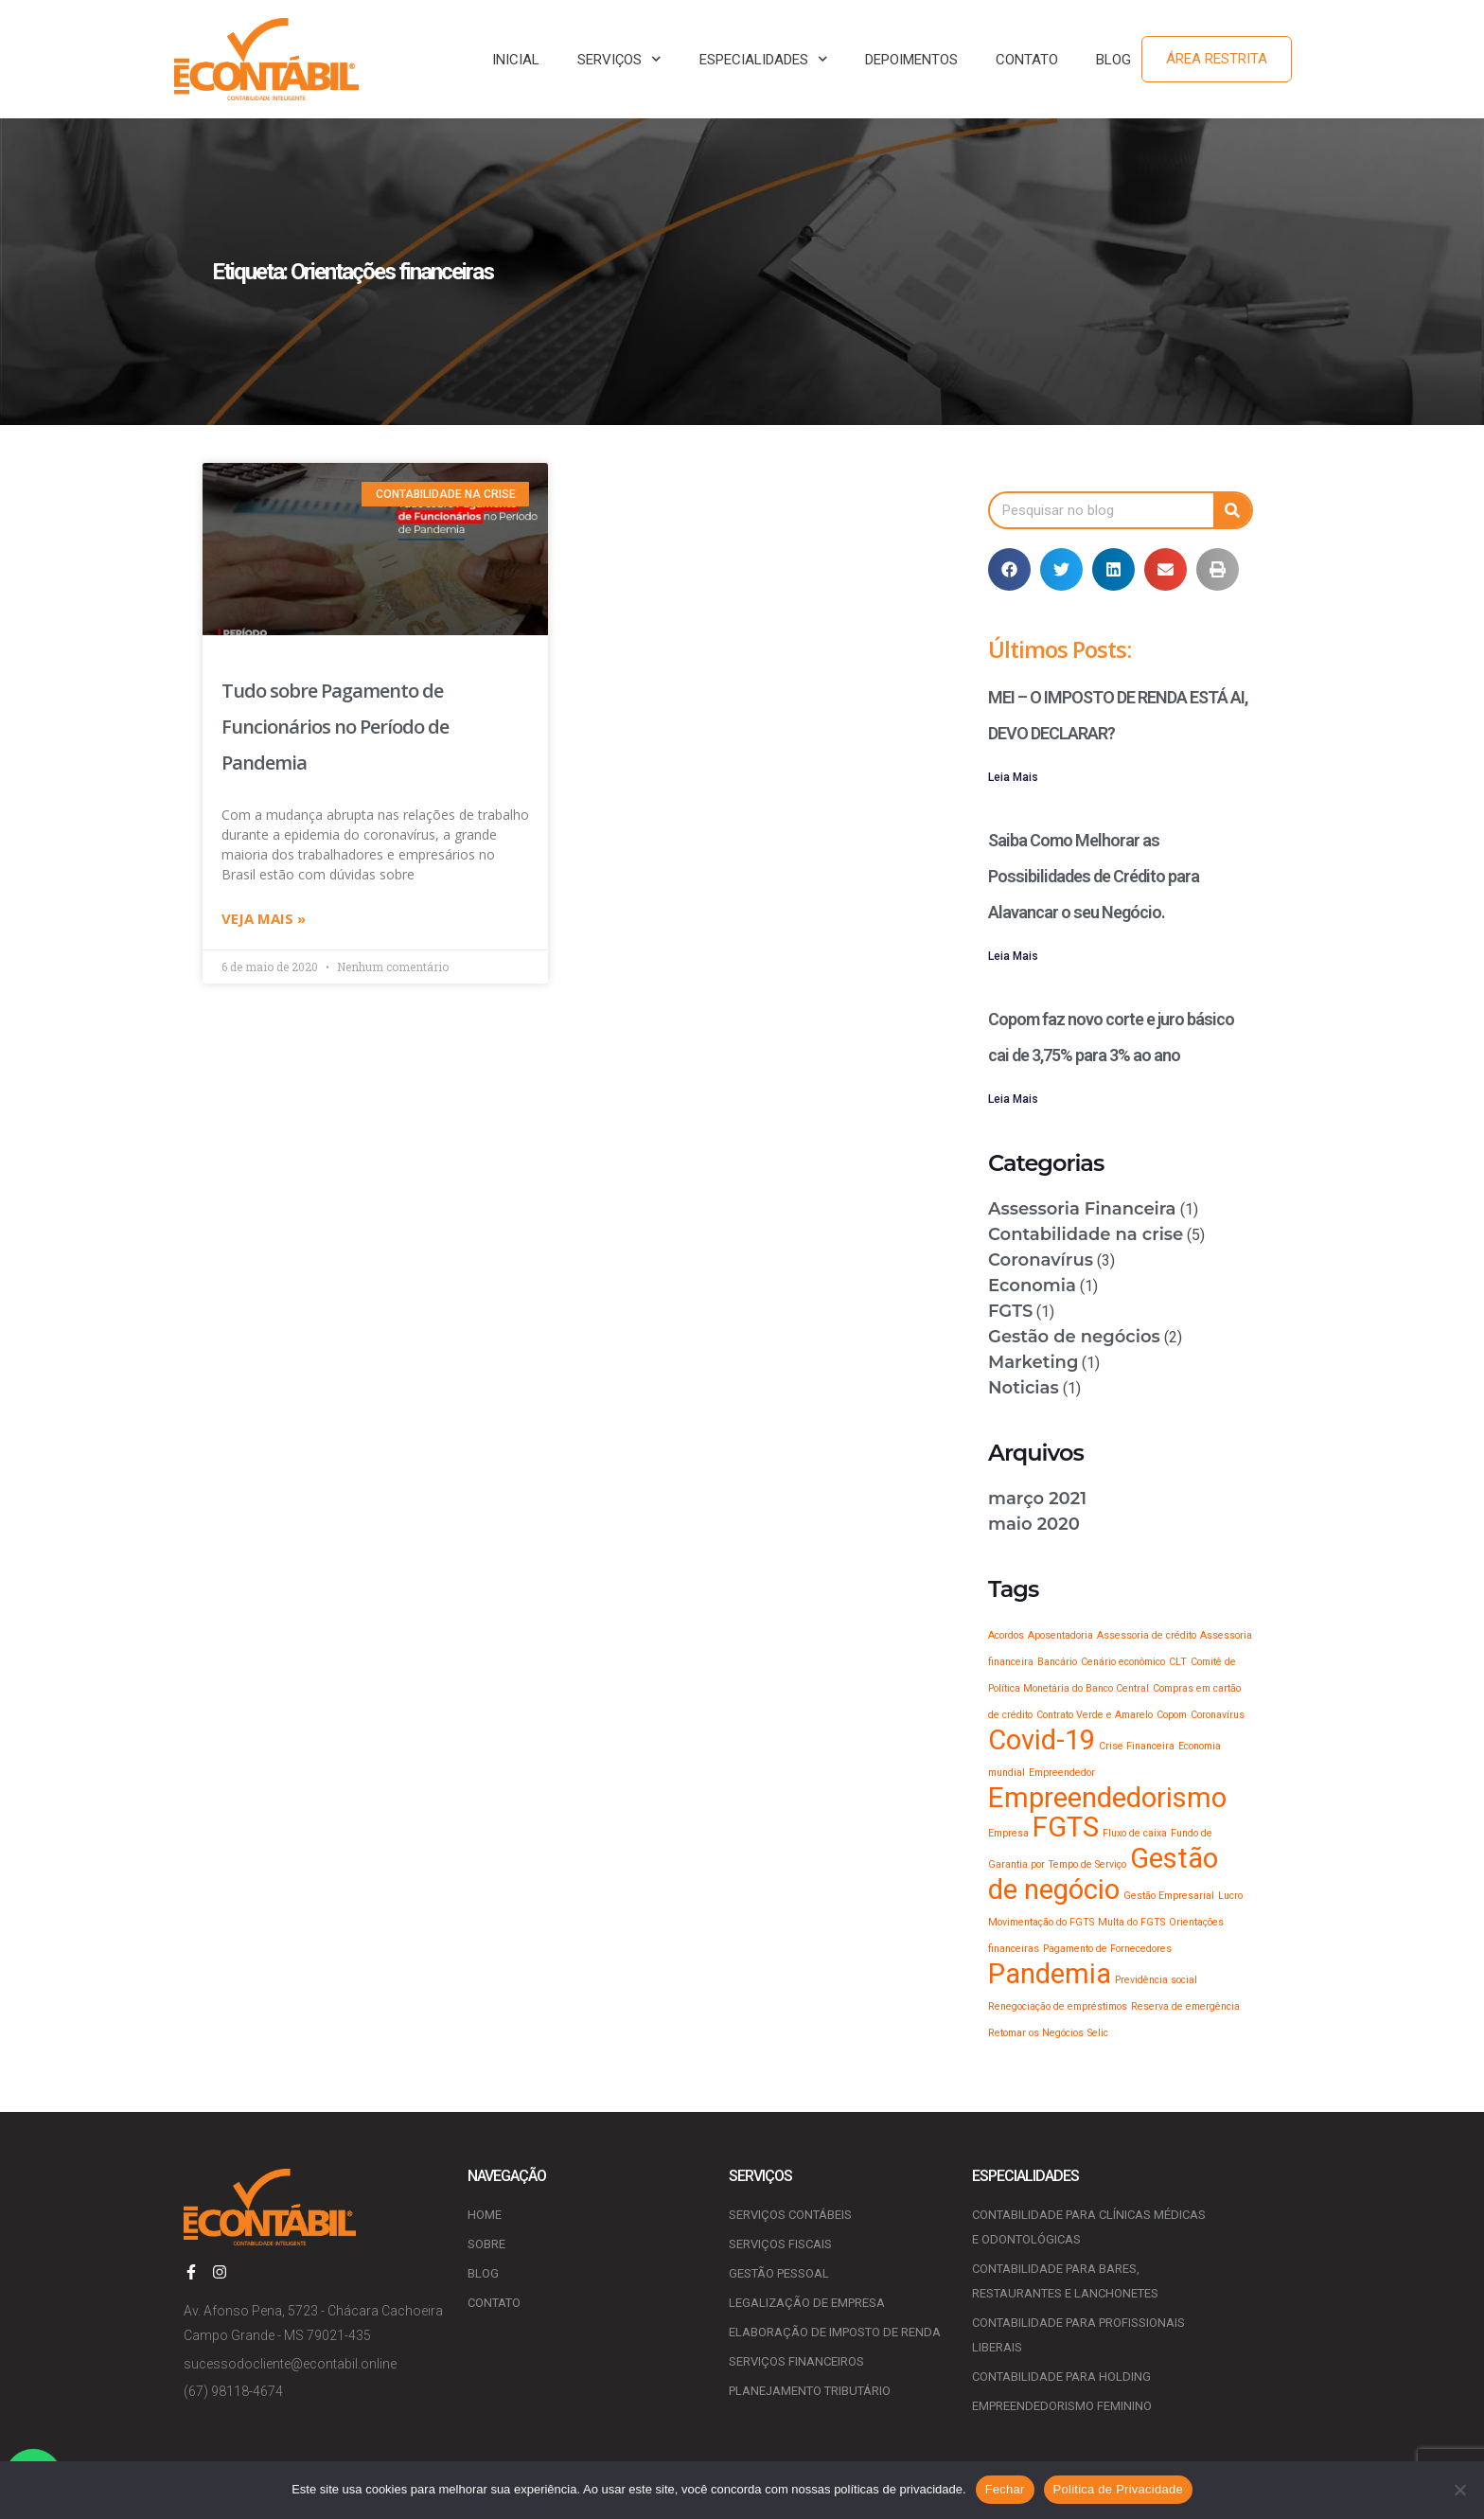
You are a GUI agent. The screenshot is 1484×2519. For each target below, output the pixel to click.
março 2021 (1037, 1498)
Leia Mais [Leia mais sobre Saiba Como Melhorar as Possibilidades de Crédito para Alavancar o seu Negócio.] (1013, 956)
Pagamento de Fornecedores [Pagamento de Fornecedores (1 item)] (1107, 1948)
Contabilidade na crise (1085, 1234)
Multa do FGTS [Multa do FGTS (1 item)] (1131, 1922)
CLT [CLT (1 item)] (1178, 1662)
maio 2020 (1034, 1524)
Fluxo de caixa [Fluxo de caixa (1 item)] (1135, 1833)
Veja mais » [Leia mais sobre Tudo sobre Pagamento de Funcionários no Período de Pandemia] (263, 920)
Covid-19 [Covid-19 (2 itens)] (1041, 1740)
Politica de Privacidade (1118, 2489)
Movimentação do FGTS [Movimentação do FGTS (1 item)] (1041, 1922)
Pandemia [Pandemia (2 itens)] (1049, 1974)
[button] (1009, 569)
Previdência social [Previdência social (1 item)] (1156, 1980)
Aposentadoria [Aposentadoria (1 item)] (1060, 1635)
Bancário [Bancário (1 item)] (1057, 1662)
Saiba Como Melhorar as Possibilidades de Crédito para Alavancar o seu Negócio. (1093, 876)
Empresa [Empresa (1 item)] (1008, 1833)
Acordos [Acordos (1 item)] (1006, 1635)
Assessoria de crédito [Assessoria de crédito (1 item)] (1146, 1635)
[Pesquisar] (1232, 510)
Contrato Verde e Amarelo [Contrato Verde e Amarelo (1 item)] (1094, 1715)
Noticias (1023, 1387)
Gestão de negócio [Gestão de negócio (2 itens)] (1103, 1874)
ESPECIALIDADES (763, 59)
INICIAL (515, 59)
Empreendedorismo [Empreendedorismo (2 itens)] (1107, 1798)
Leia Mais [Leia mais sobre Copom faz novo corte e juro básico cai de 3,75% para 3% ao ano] (1013, 1099)
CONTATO (1027, 59)
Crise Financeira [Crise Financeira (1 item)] (1137, 1746)
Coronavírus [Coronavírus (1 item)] (1218, 1715)
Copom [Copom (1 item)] (1172, 1715)
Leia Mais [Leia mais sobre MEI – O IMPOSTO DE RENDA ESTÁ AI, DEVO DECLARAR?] (1013, 777)
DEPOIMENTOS (911, 59)
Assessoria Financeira (1082, 1208)
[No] (1460, 2489)
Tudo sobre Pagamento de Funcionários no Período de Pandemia (335, 726)
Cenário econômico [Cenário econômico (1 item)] (1123, 1662)
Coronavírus (1040, 1260)
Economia (1032, 1285)
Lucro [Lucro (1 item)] (1230, 1895)
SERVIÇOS (619, 59)
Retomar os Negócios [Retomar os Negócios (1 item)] (1036, 2033)
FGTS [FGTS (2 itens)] (1066, 1827)
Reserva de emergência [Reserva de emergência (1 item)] (1185, 2006)
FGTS (1010, 1311)
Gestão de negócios (1074, 1336)
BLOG (1113, 59)
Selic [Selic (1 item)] (1097, 2033)
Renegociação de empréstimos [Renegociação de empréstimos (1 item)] (1057, 2006)
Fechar (1005, 2489)
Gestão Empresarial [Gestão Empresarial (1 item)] (1168, 1895)
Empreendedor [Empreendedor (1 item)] (1062, 1772)
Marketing (1033, 1362)
